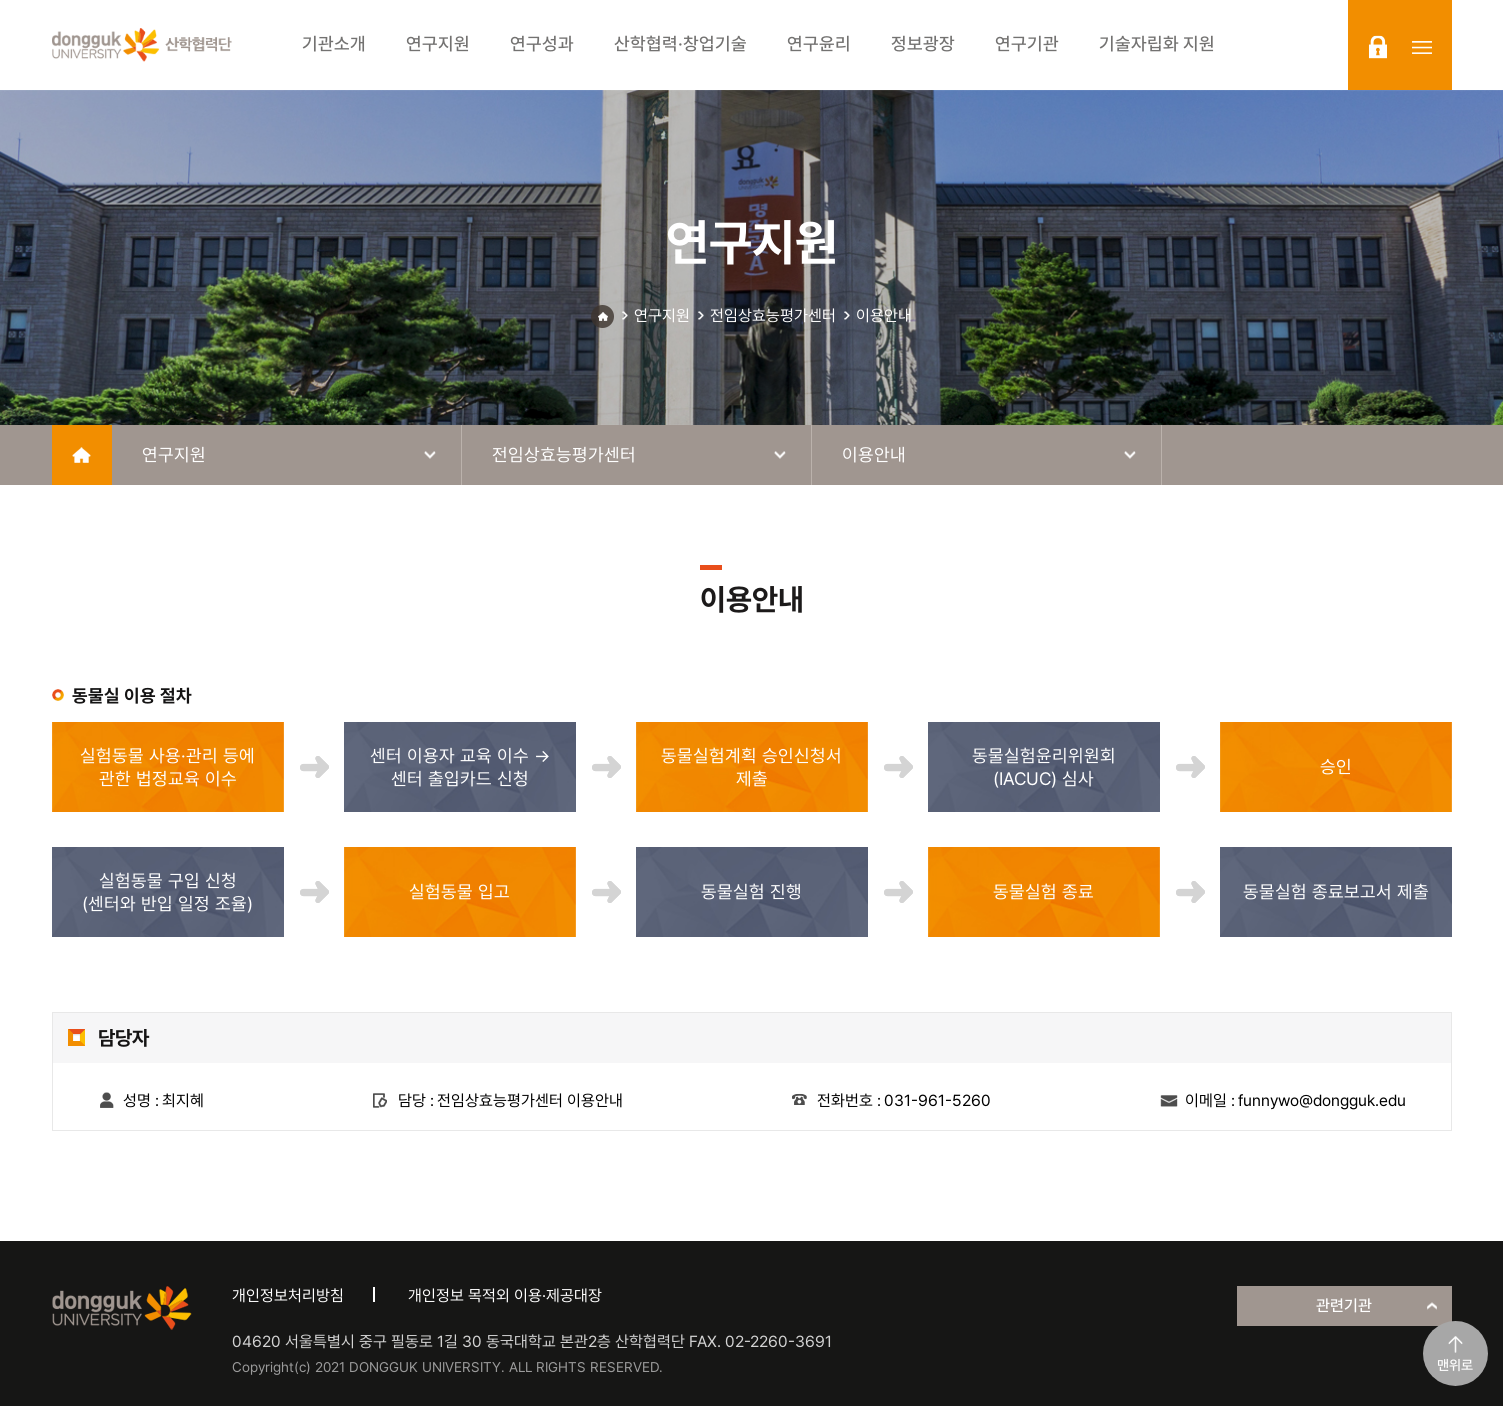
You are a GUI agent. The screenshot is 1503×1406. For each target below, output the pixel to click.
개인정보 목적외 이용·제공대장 (505, 1295)
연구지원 (662, 315)
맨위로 (1455, 1365)
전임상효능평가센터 (773, 315)
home (82, 455)
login (1378, 47)
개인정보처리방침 (288, 1295)
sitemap (1422, 47)
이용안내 (884, 315)
